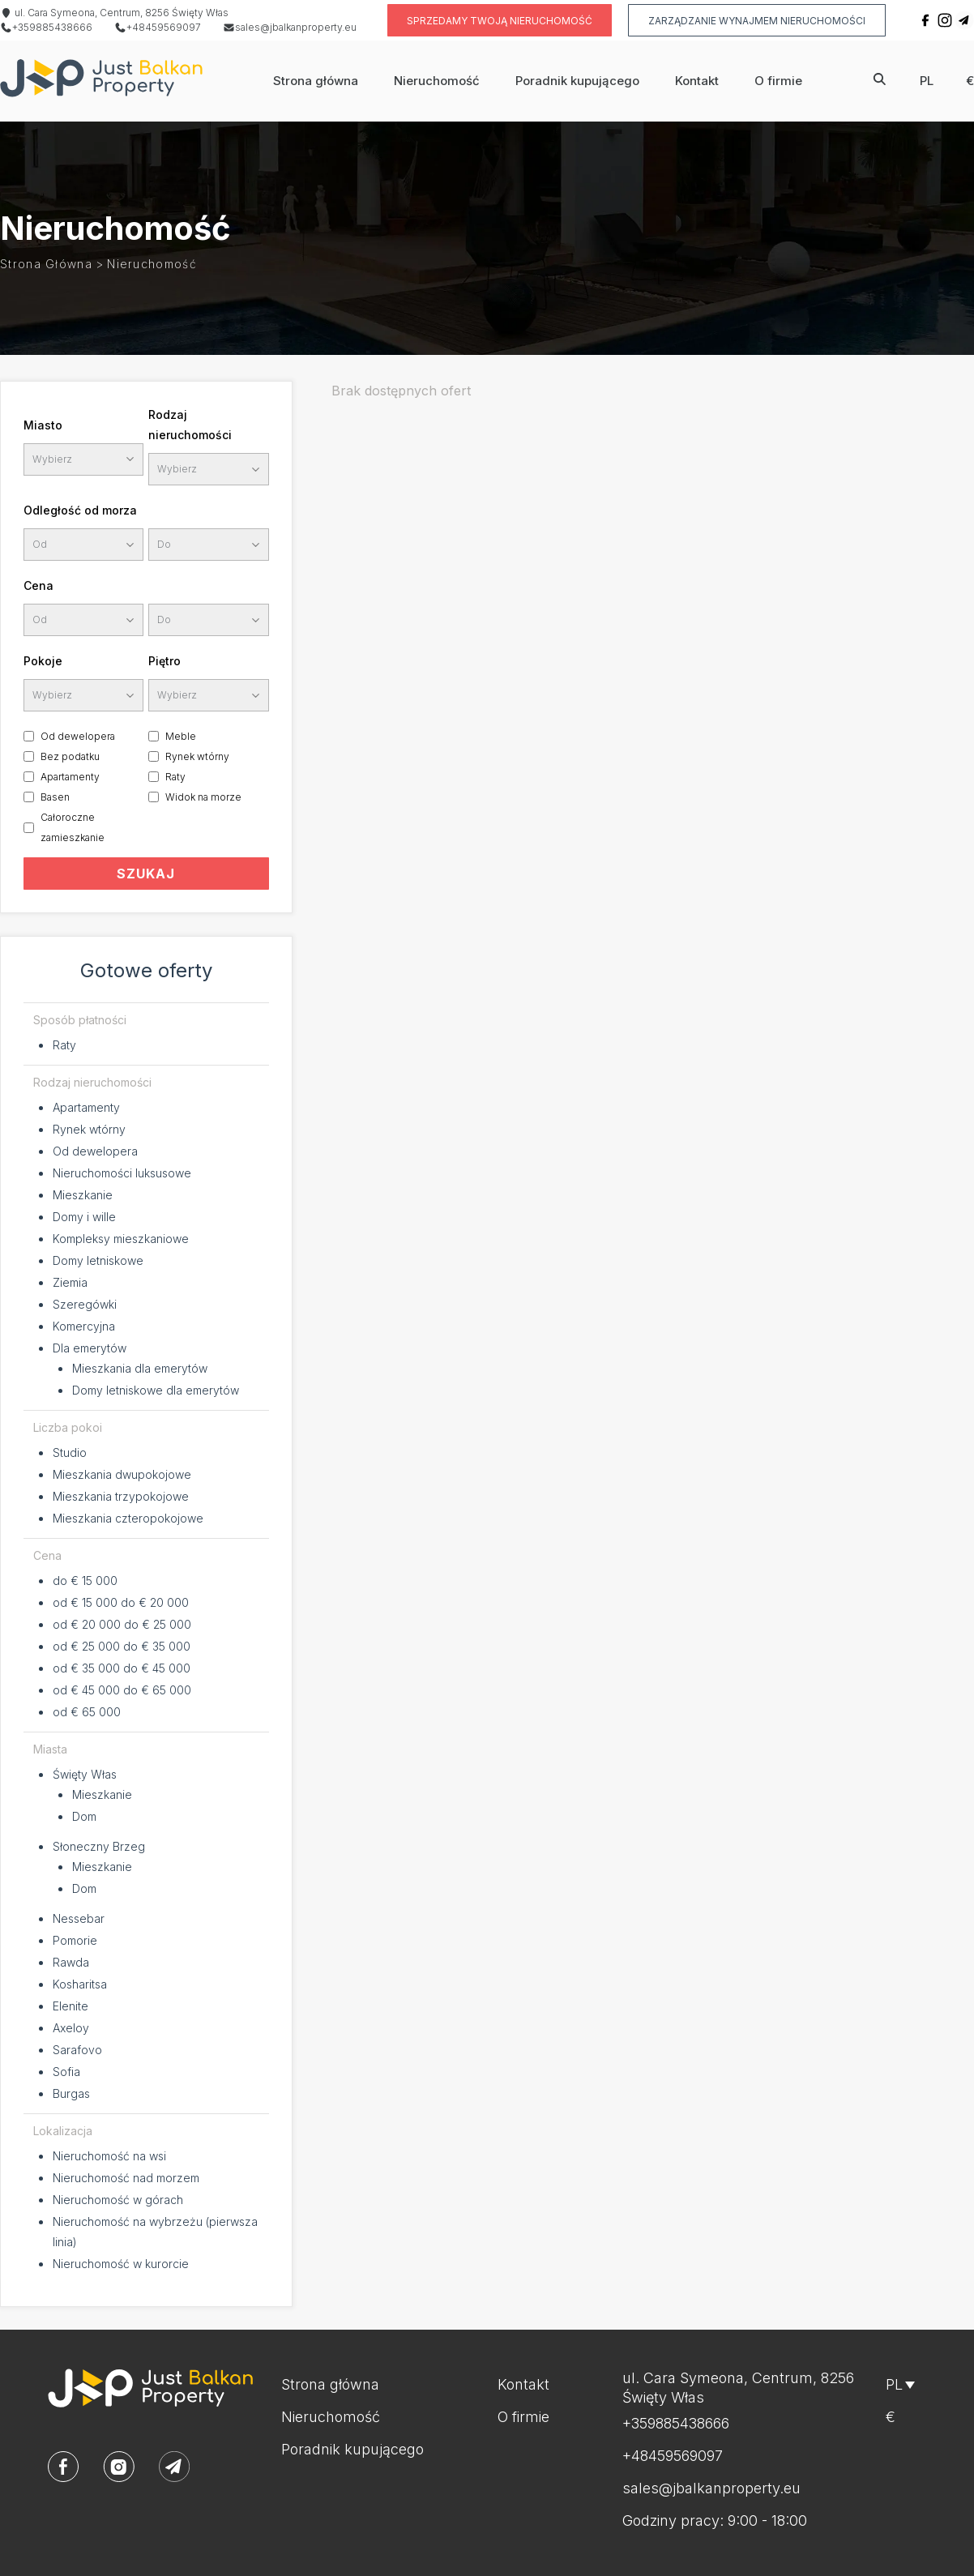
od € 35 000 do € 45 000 (121, 1668)
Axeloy (71, 2028)
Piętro (164, 661)
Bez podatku (70, 756)
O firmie (778, 80)
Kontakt (697, 80)
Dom (84, 1816)
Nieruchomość (437, 80)
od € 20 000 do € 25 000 (122, 1624)
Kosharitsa (80, 1984)
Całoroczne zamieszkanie (73, 827)
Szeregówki (85, 1304)
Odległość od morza (80, 510)
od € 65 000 (87, 1712)
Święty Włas (85, 1774)
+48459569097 (157, 27)
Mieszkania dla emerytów (139, 1368)
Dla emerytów (89, 1348)
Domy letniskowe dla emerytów (155, 1390)
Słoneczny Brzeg (99, 1846)
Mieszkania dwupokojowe (122, 1474)
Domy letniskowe (98, 1260)
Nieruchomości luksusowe (122, 1173)
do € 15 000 (85, 1580)
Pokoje (42, 661)
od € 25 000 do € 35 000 (121, 1646)
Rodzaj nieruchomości (190, 425)
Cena (38, 585)
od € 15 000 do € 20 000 (121, 1602)
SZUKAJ (146, 873)
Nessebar (79, 1918)
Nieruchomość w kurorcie (121, 2264)
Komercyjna (84, 1326)
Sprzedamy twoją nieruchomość (499, 21)
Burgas (71, 2093)
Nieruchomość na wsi (109, 2156)
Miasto (42, 425)
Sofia (66, 2071)
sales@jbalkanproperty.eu (290, 27)
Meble (180, 736)
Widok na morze (203, 797)
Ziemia (70, 1282)
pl (926, 80)
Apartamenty (70, 777)
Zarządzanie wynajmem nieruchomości (756, 21)
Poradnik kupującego (577, 80)
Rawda (71, 1962)
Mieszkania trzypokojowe (121, 1496)
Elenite (70, 2006)
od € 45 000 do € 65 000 (122, 1690)
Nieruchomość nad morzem (126, 2178)
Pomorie (75, 1940)
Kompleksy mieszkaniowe (121, 1238)
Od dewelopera (78, 736)
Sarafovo (77, 2050)
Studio (70, 1452)
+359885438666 (46, 27)
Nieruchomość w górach (118, 2199)
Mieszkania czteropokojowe (128, 1518)
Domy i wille (84, 1217)
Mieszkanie (83, 1195)
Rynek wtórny (197, 756)
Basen (55, 797)
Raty (175, 777)
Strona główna (315, 80)
